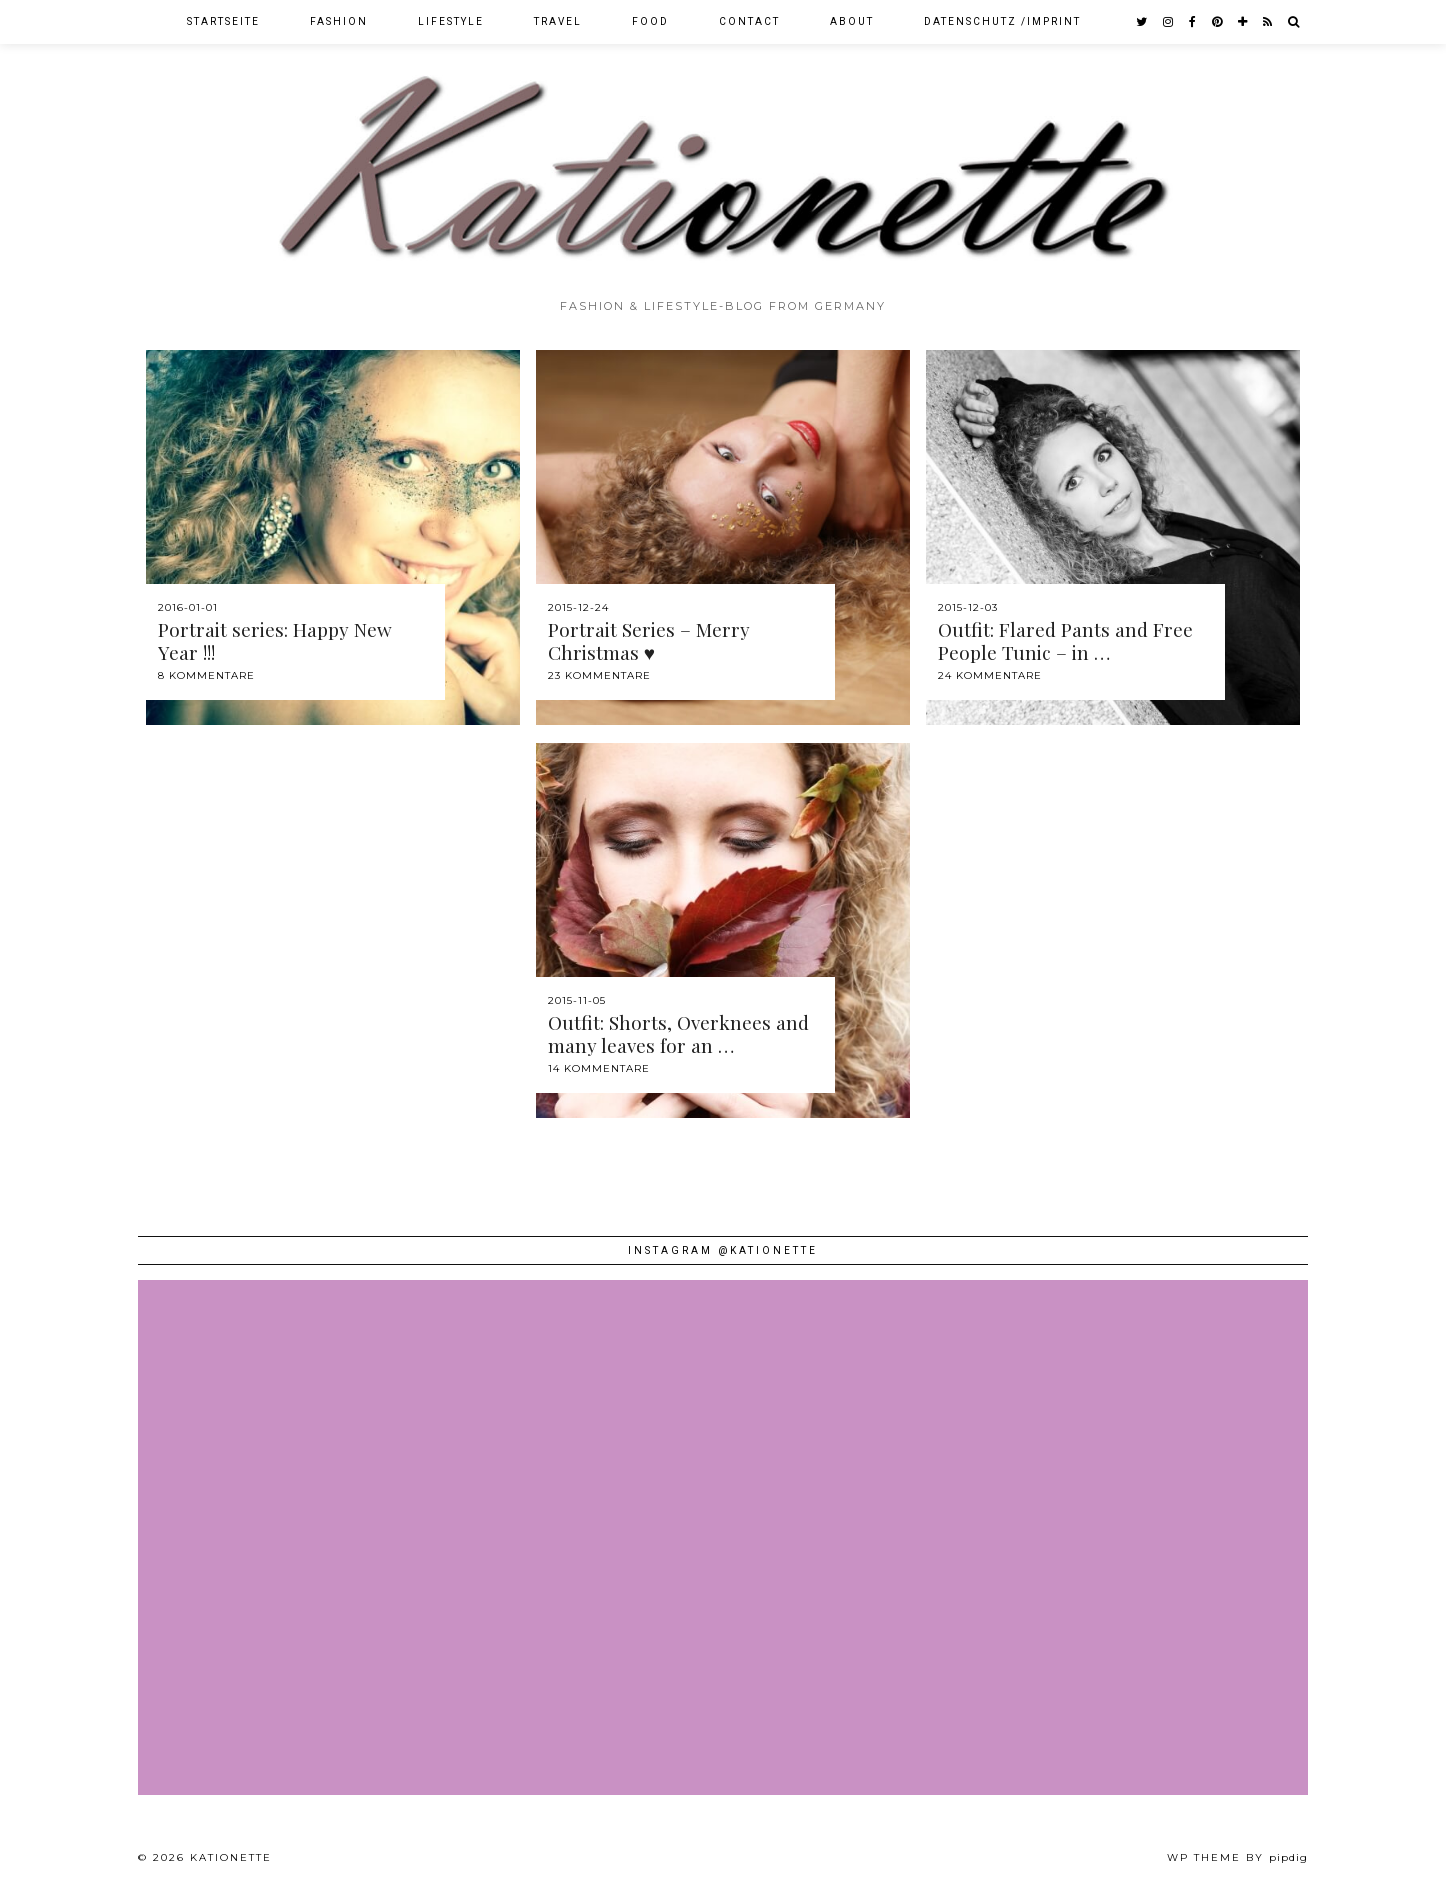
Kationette (231, 1857)
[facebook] (1193, 22)
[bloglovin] (1243, 22)
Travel (558, 21)
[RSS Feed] (1268, 22)
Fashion (339, 21)
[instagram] (1169, 22)
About (852, 21)
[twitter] (1142, 22)
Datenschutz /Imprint (1002, 21)
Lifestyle (451, 21)
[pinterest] (1218, 22)
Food (650, 21)
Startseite (223, 21)
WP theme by (1237, 1857)
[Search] (1294, 22)
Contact (749, 21)
